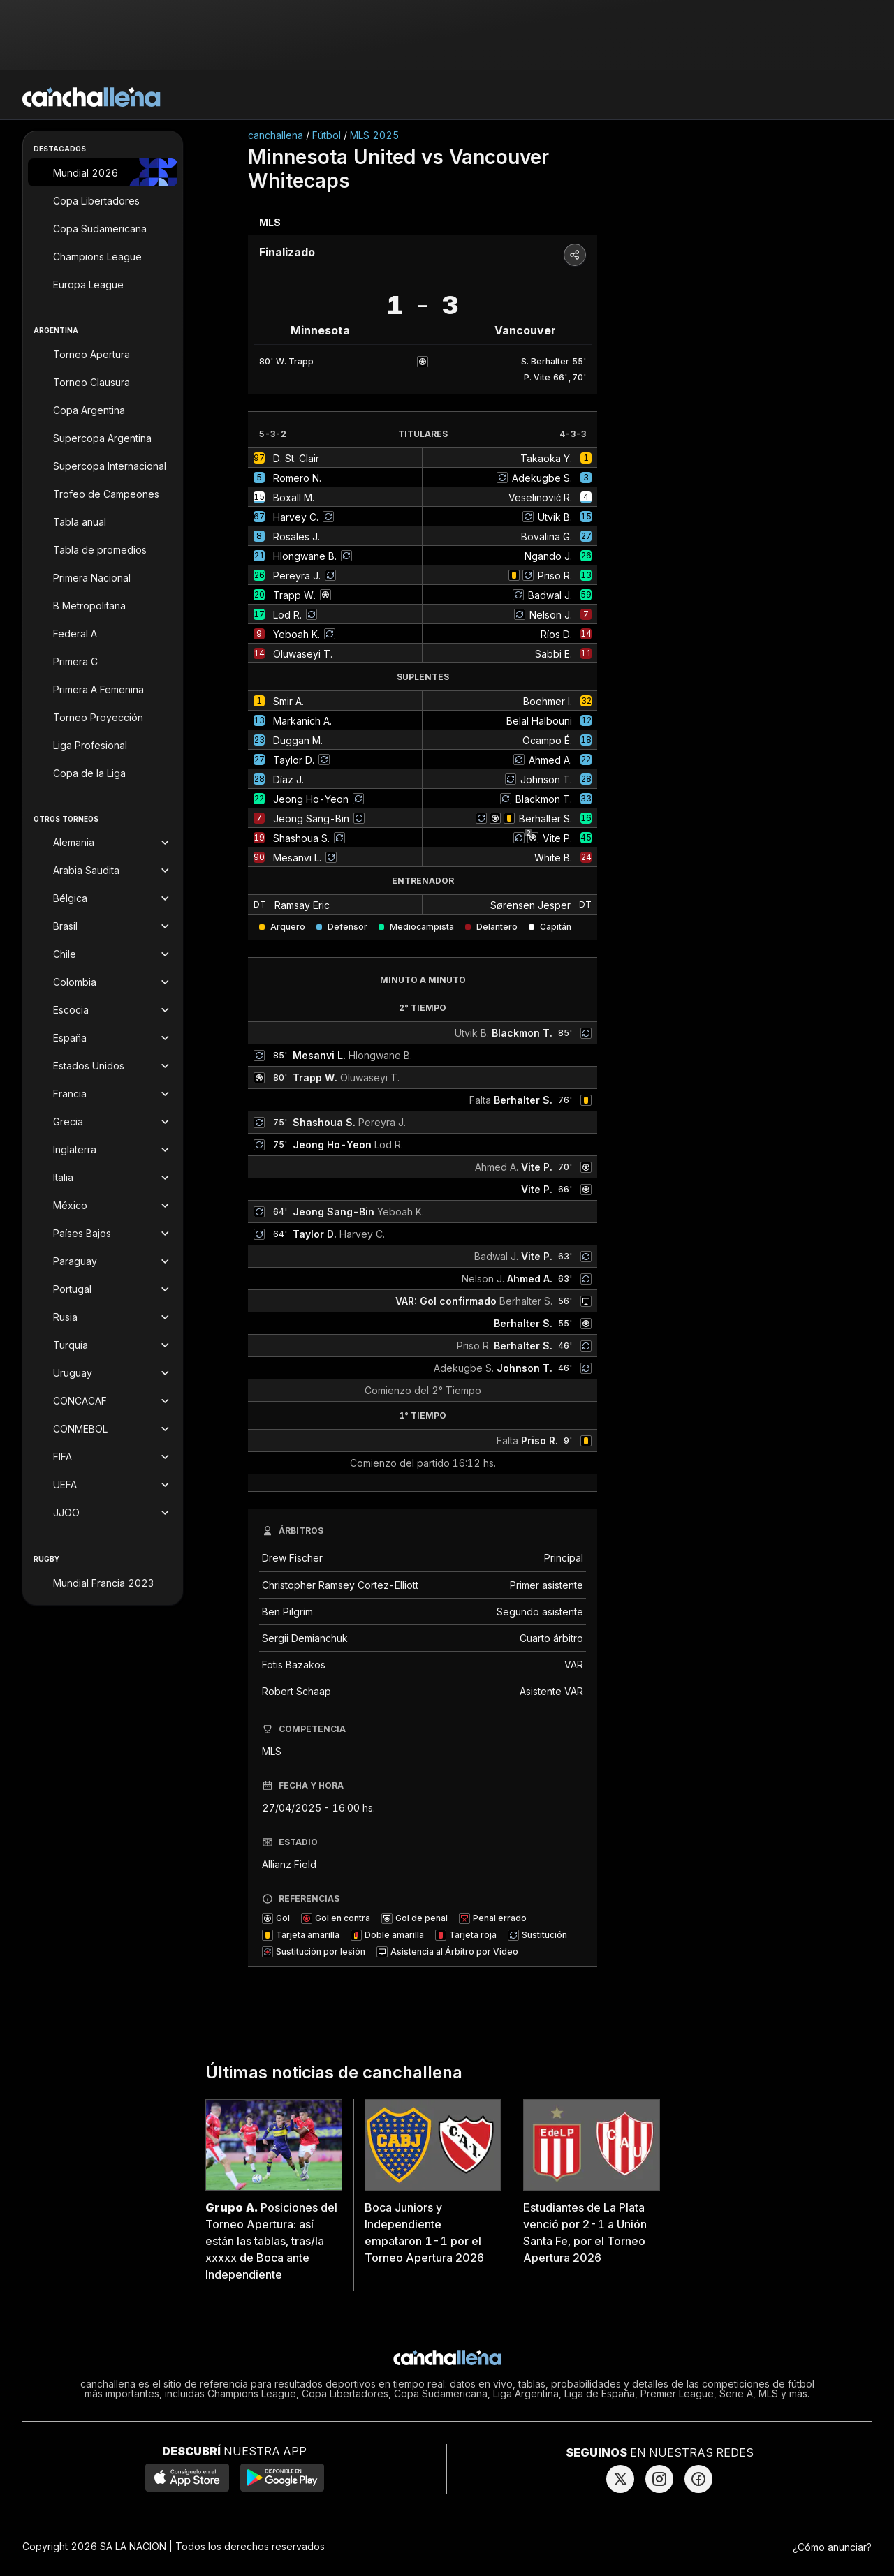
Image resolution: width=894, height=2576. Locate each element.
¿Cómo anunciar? (832, 2547)
